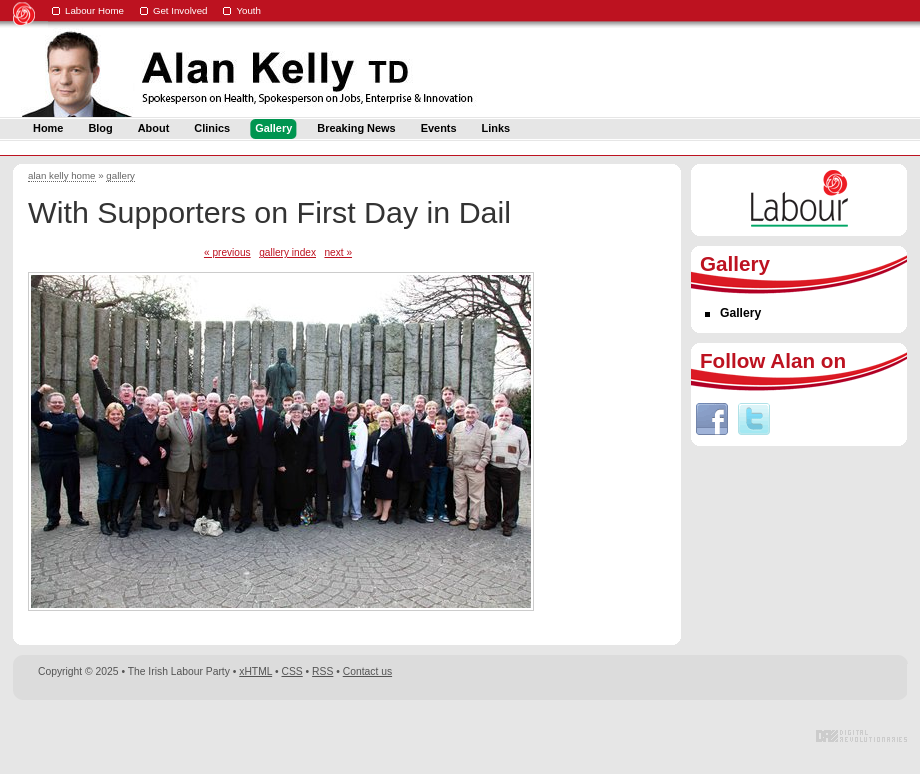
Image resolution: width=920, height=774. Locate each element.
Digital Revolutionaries (861, 736)
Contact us (367, 671)
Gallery (740, 313)
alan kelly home (62, 175)
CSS (292, 671)
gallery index (287, 252)
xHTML (255, 671)
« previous (227, 252)
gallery (120, 175)
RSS (322, 671)
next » (338, 252)
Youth (248, 10)
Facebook (712, 419)
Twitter (754, 419)
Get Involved (180, 10)
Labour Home (94, 10)
